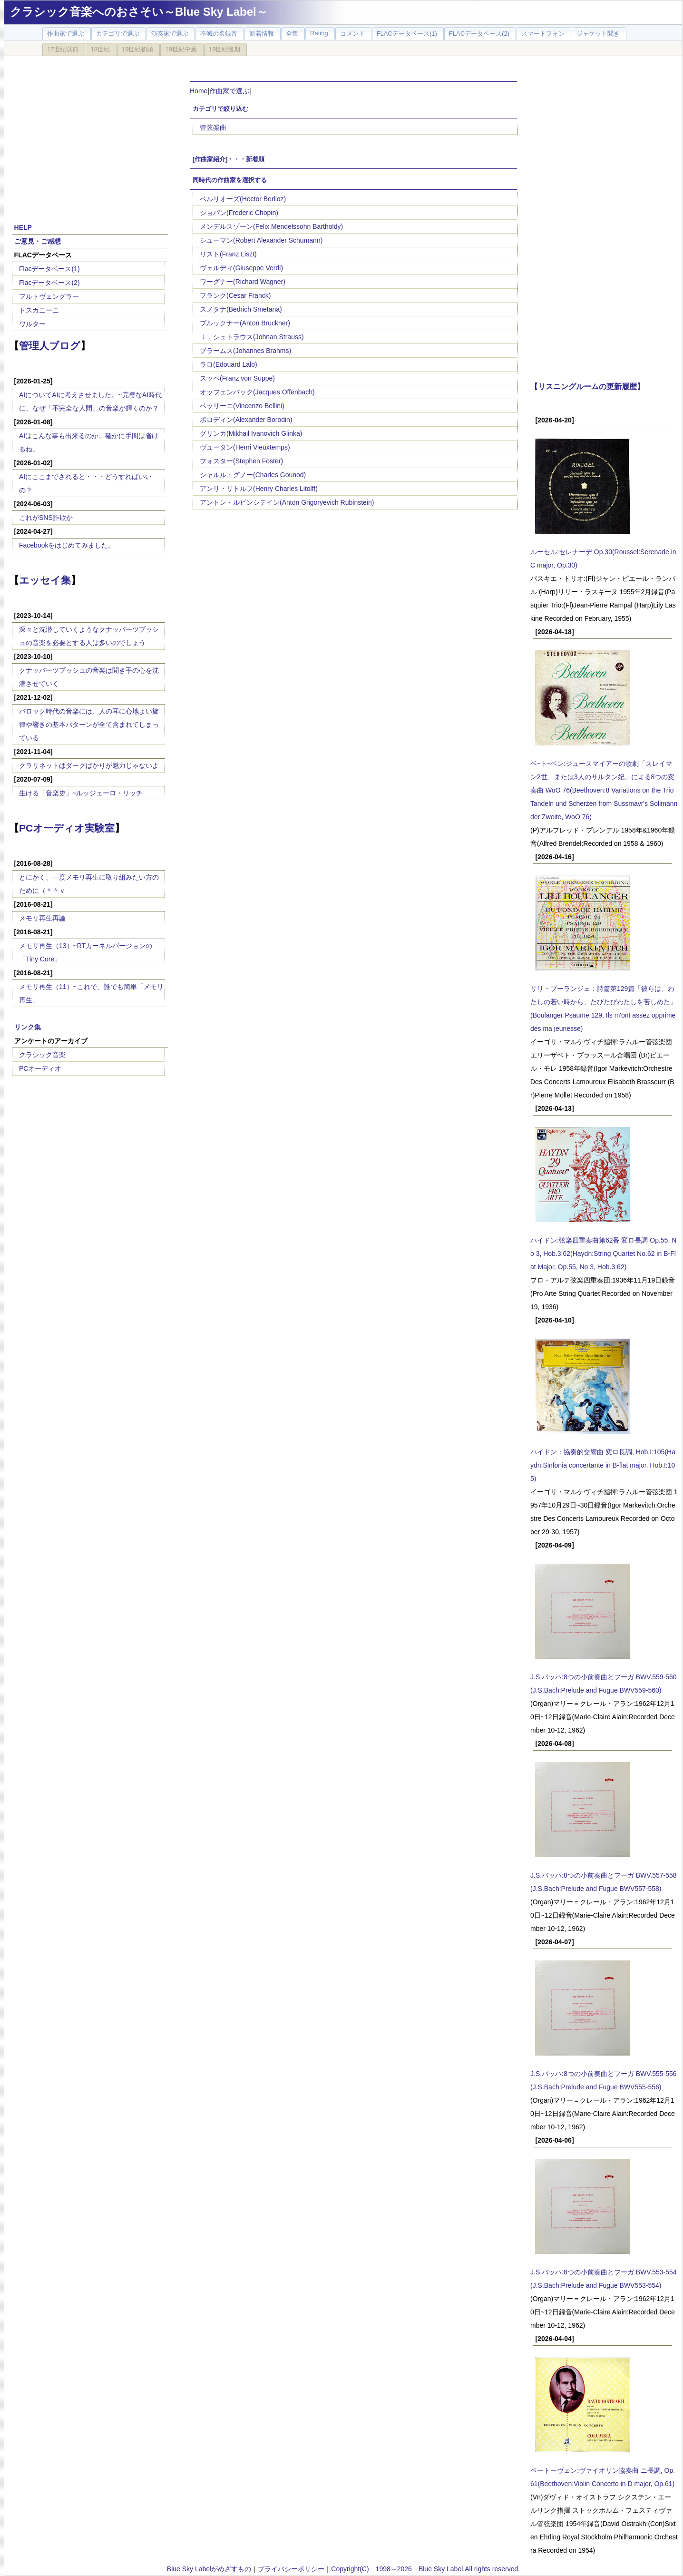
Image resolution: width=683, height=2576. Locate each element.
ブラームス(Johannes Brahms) (245, 350)
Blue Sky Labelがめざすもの (209, 2569)
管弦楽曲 (213, 127)
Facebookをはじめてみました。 (67, 545)
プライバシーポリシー (291, 2569)
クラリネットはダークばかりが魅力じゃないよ (89, 765)
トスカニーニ (39, 310)
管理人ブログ (49, 345)
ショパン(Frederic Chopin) (239, 212)
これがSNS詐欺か (46, 517)
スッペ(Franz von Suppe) (237, 378)
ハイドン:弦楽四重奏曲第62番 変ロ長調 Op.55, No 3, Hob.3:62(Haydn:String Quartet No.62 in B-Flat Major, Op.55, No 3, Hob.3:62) (603, 1253)
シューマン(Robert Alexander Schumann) (261, 240)
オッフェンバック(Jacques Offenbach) (257, 392)
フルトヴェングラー (49, 296)
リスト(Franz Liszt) (228, 254)
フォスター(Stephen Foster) (241, 461)
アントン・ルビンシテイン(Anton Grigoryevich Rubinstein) (287, 502)
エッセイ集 (45, 580)
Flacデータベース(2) (49, 282)
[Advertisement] (90, 134)
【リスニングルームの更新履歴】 (587, 386)
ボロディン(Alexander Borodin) (246, 419)
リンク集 (27, 1027)
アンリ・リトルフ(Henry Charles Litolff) (259, 488)
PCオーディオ (40, 1068)
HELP (23, 227)
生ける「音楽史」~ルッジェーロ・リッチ (81, 793)
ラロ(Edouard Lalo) (228, 364)
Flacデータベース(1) (49, 269)
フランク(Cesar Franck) (235, 295)
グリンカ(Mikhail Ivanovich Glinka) (251, 433)
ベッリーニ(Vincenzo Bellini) (242, 406)
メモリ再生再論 (42, 918)
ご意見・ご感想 (37, 241)
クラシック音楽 (42, 1054)
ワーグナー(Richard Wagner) (242, 281)
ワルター (32, 324)
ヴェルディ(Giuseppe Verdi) (241, 268)
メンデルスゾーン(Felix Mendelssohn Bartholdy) (271, 226)
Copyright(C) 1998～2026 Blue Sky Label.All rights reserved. (425, 2569)
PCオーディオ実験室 (67, 828)
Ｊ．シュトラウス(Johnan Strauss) (252, 337)
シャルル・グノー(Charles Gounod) (253, 475)
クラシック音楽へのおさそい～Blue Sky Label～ (139, 11)
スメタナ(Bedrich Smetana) (241, 309)
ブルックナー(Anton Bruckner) (245, 323)
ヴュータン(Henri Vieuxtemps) (245, 447)
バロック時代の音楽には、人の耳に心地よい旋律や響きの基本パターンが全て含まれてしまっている (89, 724)
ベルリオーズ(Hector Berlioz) (243, 199)
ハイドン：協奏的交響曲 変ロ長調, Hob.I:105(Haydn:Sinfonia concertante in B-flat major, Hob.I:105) (602, 1465)
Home (198, 91)
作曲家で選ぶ (229, 91)
